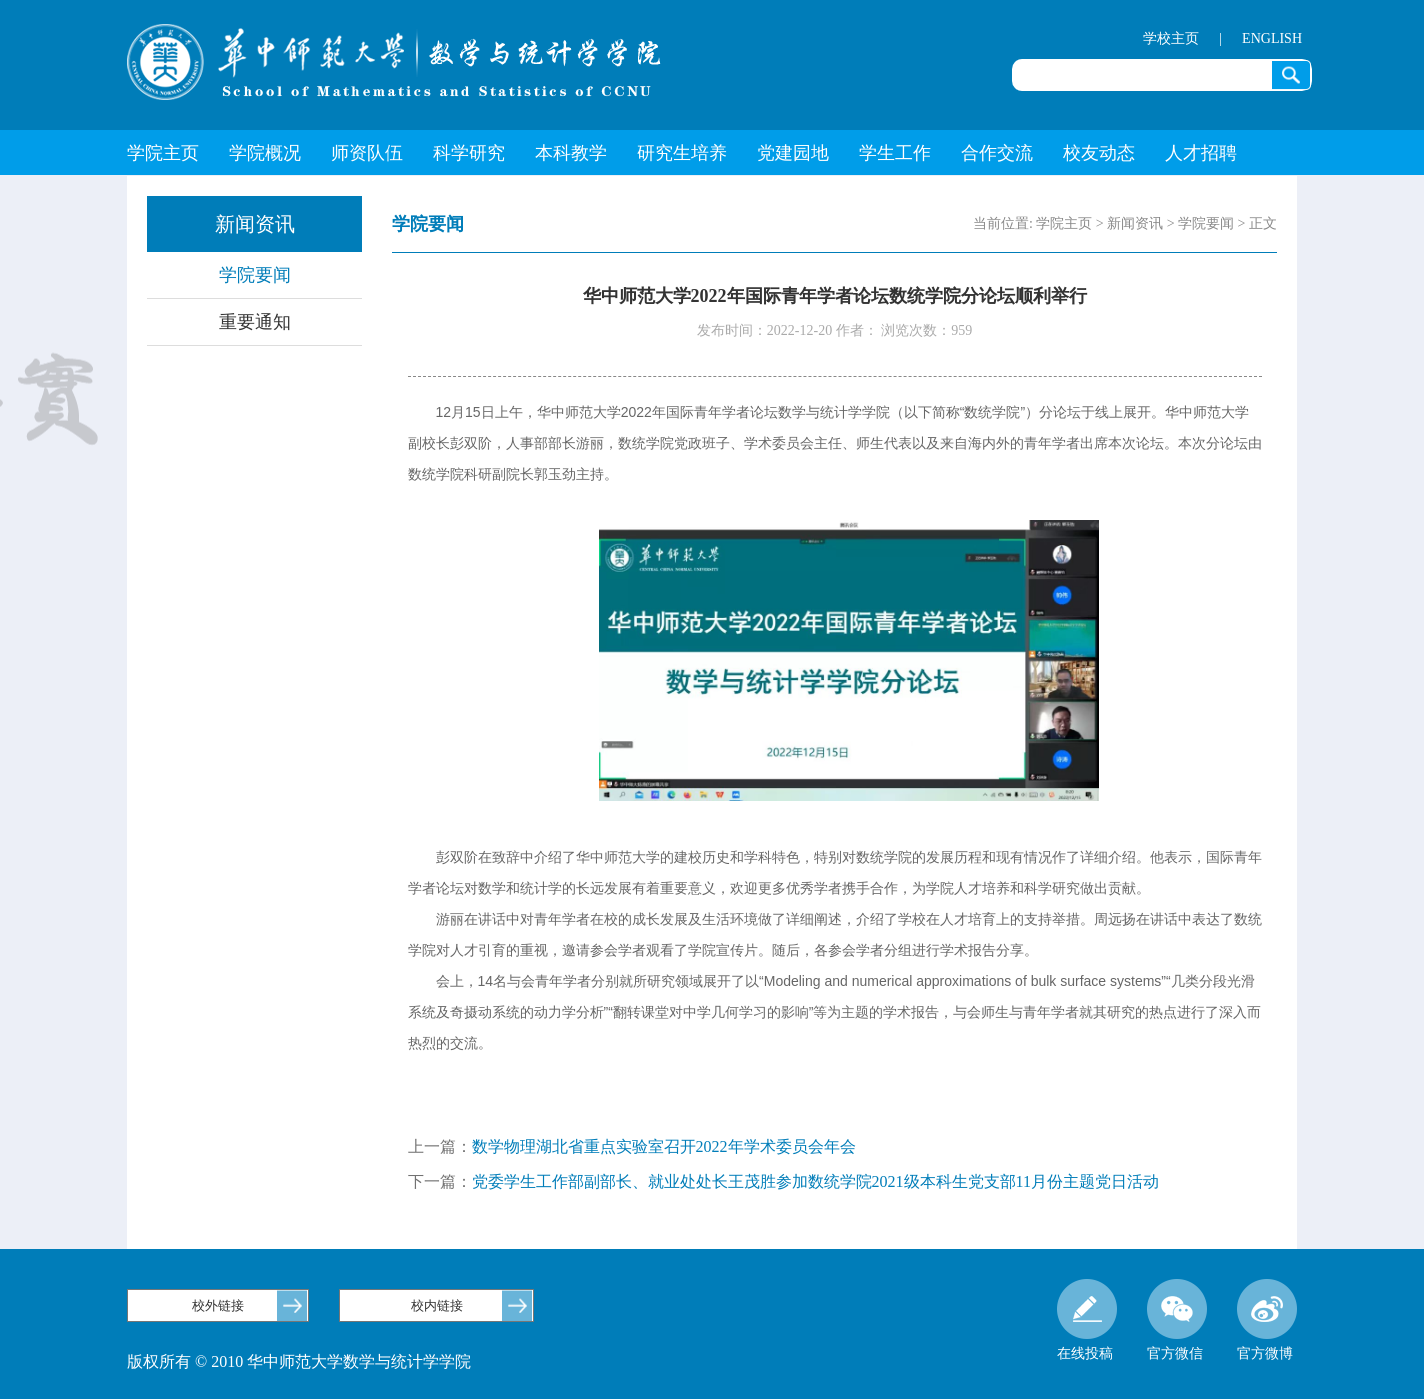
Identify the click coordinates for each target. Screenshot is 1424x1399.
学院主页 (163, 153)
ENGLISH (1272, 38)
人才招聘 (1201, 153)
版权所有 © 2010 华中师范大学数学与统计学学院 (299, 1361)
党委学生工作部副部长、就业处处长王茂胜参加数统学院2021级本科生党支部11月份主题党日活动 (815, 1181)
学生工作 (895, 153)
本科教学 (571, 153)
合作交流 (997, 153)
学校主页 (1171, 38)
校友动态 (1099, 153)
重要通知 (255, 322)
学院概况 (265, 153)
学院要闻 (255, 275)
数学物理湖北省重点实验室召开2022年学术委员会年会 (664, 1146)
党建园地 (793, 153)
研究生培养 (682, 153)
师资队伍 (367, 153)
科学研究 (469, 153)
